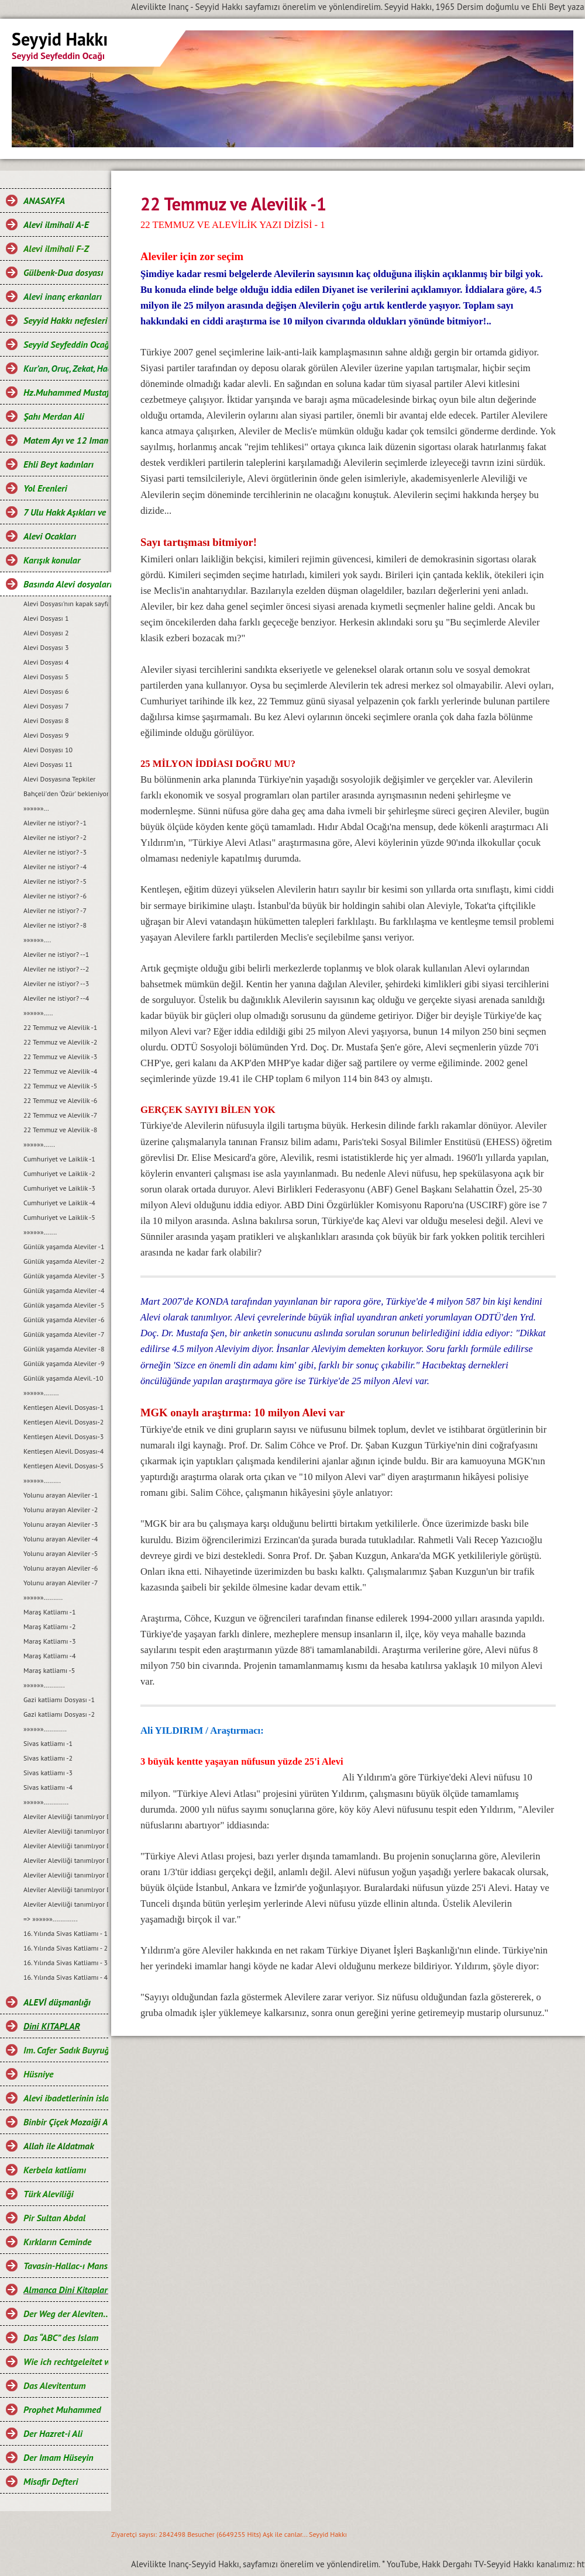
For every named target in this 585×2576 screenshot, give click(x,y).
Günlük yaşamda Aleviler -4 (63, 1290)
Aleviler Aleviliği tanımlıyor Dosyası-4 (65, 1860)
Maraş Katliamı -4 (49, 1655)
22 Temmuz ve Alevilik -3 (60, 1056)
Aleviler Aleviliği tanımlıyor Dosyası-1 (65, 1816)
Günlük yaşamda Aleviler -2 (63, 1261)
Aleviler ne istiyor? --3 (56, 983)
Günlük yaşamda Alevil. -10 (63, 1378)
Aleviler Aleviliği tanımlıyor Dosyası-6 (65, 1889)
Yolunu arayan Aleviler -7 (60, 1582)
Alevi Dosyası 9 (45, 735)
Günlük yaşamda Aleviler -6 (63, 1319)
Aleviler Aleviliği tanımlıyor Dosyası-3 (65, 1845)
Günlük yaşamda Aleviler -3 (63, 1275)
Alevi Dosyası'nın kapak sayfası (65, 603)
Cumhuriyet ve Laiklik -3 (59, 1188)
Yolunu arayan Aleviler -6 (60, 1568)
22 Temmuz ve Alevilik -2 (60, 1042)
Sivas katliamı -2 (48, 1758)
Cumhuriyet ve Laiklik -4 (59, 1202)
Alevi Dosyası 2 (45, 632)
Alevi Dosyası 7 (45, 705)
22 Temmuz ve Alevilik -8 (60, 1129)
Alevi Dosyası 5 (45, 676)
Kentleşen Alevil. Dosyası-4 (63, 1451)
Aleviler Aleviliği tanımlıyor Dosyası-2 (65, 1831)
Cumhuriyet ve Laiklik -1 (59, 1158)
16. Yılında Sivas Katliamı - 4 (65, 1977)
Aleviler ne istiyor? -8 (55, 925)
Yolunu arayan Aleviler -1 (60, 1495)
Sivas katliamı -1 (48, 1743)
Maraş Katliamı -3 (49, 1641)
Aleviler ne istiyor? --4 (56, 998)
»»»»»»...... (39, 1144)
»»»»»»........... (43, 1685)
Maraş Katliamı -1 (49, 1611)
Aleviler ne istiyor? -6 (55, 895)
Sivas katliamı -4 (48, 1787)
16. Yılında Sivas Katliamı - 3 (65, 1962)
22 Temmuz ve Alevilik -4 (60, 1071)
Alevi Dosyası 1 (45, 618)
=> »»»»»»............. (50, 1918)
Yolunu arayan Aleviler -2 (60, 1509)
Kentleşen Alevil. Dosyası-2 (63, 1421)
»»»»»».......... (43, 1597)
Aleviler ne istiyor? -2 (55, 837)
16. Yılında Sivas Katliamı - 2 (65, 1948)
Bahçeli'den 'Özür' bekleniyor (65, 793)
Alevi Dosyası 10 (48, 749)
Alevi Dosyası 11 (48, 764)
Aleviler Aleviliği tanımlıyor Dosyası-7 (65, 1904)
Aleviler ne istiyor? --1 (56, 954)
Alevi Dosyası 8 (45, 720)
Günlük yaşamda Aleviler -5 (63, 1305)
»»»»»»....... (40, 1232)
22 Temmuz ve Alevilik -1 (60, 1027)
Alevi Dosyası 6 (45, 691)
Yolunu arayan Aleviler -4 (60, 1538)
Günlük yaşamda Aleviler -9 (63, 1363)
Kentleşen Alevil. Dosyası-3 (63, 1436)
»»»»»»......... (42, 1480)
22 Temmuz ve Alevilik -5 (60, 1085)
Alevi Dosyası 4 (45, 662)
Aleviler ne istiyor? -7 (55, 910)
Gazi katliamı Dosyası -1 (59, 1699)
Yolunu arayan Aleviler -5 (60, 1553)
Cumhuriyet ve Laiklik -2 (59, 1173)
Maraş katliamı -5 (49, 1670)
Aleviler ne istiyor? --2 (56, 968)
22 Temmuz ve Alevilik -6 (60, 1100)
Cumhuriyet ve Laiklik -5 (59, 1217)
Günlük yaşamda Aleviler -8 (63, 1348)
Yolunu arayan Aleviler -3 (60, 1524)
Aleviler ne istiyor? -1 (55, 822)
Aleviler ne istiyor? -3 (55, 852)
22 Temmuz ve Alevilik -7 (60, 1115)
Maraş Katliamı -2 (49, 1626)
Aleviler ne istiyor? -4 (55, 866)
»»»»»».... (37, 939)
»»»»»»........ (40, 1392)
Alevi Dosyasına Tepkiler (59, 778)
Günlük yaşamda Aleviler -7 (63, 1334)
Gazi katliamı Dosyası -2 (59, 1714)
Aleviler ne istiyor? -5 (55, 881)
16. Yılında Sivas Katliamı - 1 (65, 1933)
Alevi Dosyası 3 (45, 647)
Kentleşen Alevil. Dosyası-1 (63, 1407)
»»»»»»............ (45, 1728)
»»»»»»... (36, 808)
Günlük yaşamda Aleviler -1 (63, 1246)
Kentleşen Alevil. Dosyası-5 (63, 1465)
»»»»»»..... (38, 1012)
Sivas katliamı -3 (48, 1772)
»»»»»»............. (45, 1801)
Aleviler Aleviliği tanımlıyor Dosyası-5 (65, 1874)
